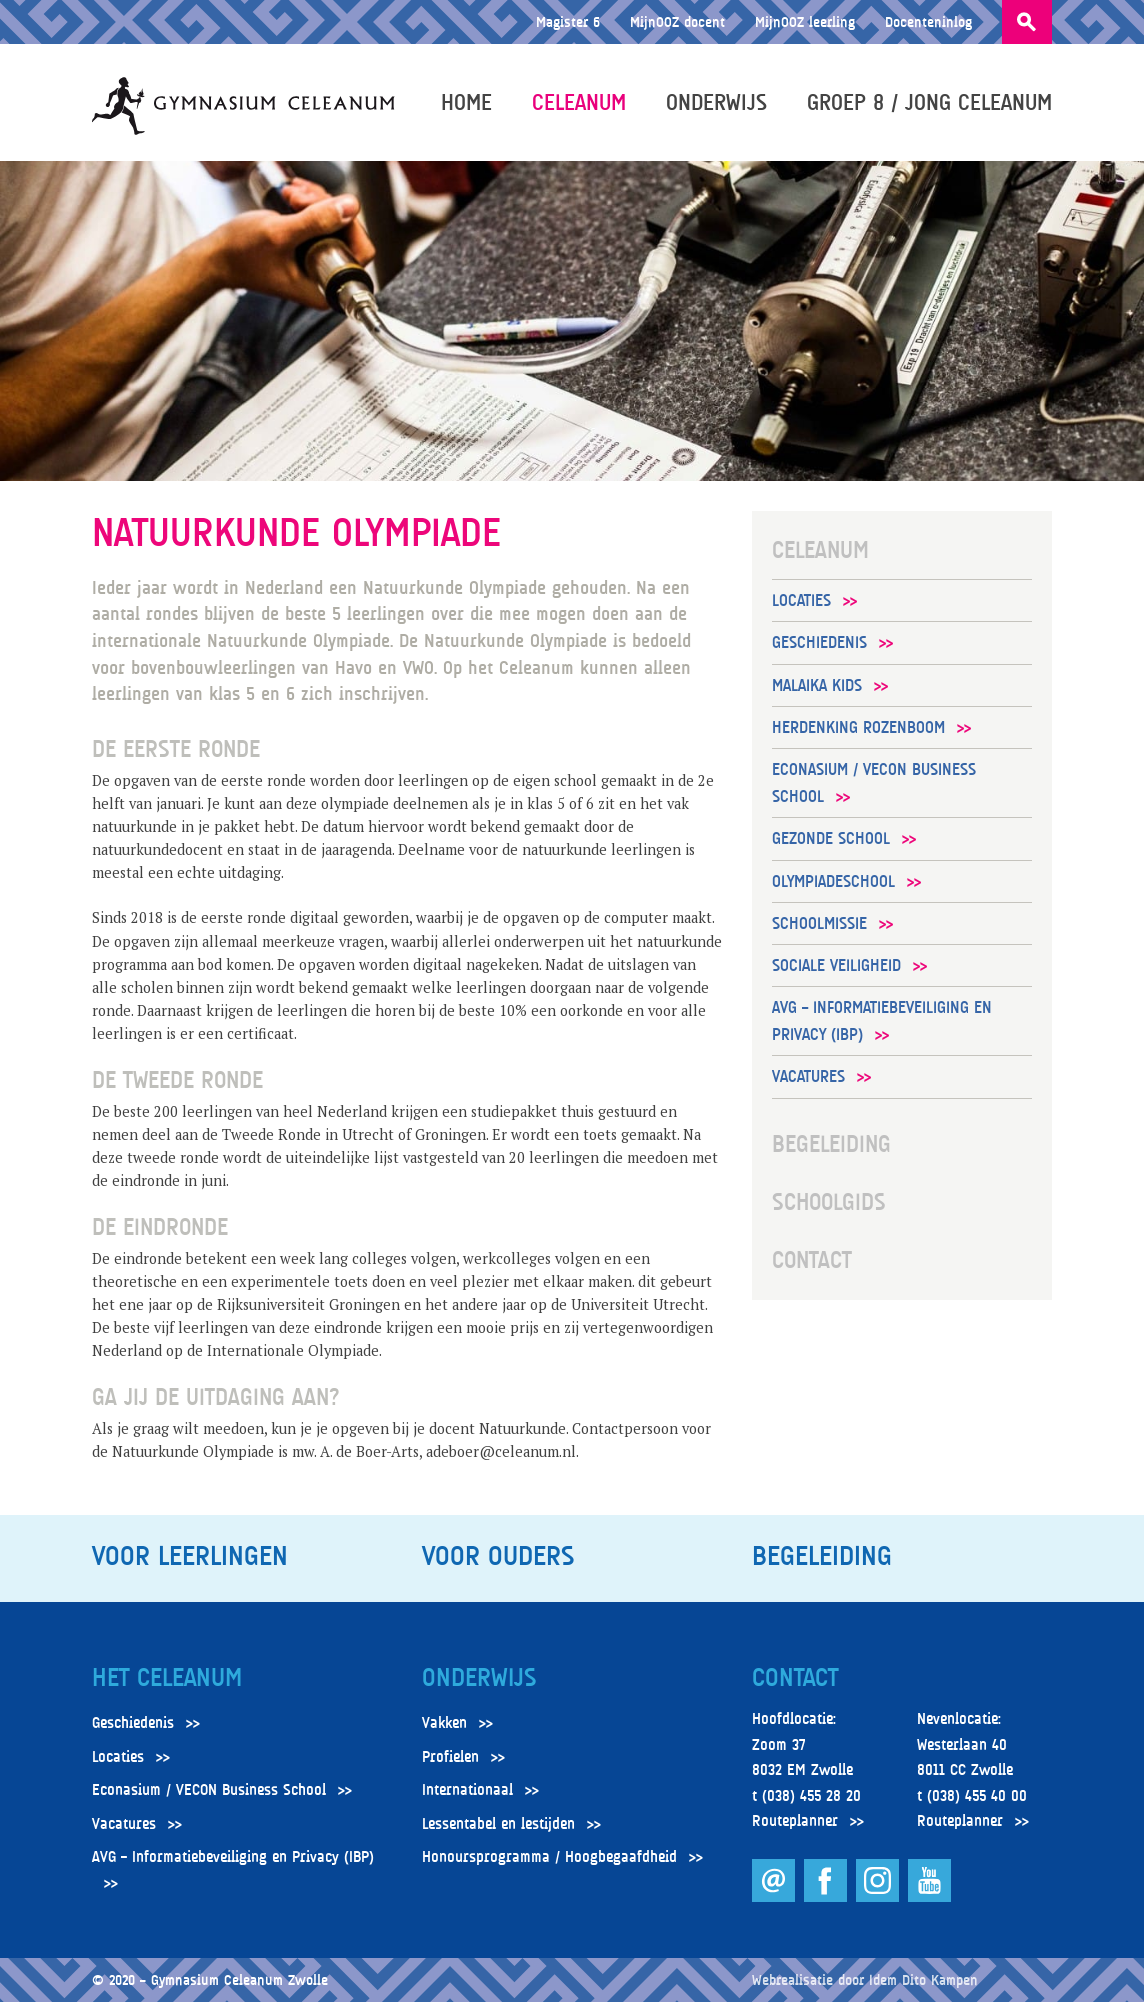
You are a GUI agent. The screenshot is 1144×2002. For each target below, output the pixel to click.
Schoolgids (829, 1202)
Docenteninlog (928, 21)
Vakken (444, 1723)
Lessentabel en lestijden (498, 1824)
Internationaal (467, 1790)
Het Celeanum (167, 1678)
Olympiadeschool (833, 881)
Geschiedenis (819, 642)
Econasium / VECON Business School (874, 783)
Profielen (450, 1757)
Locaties (801, 600)
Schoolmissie (819, 923)
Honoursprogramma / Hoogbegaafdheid (549, 1857)
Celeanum (579, 102)
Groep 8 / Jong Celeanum (929, 102)
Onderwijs (716, 102)
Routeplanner (795, 1821)
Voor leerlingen (190, 1556)
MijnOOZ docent (677, 21)
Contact (812, 1260)
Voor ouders (498, 1556)
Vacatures (808, 1076)
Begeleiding (831, 1144)
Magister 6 (568, 21)
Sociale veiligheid (836, 965)
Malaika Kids (817, 685)
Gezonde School (831, 838)
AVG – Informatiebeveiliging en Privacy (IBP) (882, 1021)
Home (466, 102)
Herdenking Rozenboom (858, 727)
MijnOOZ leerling (805, 21)
